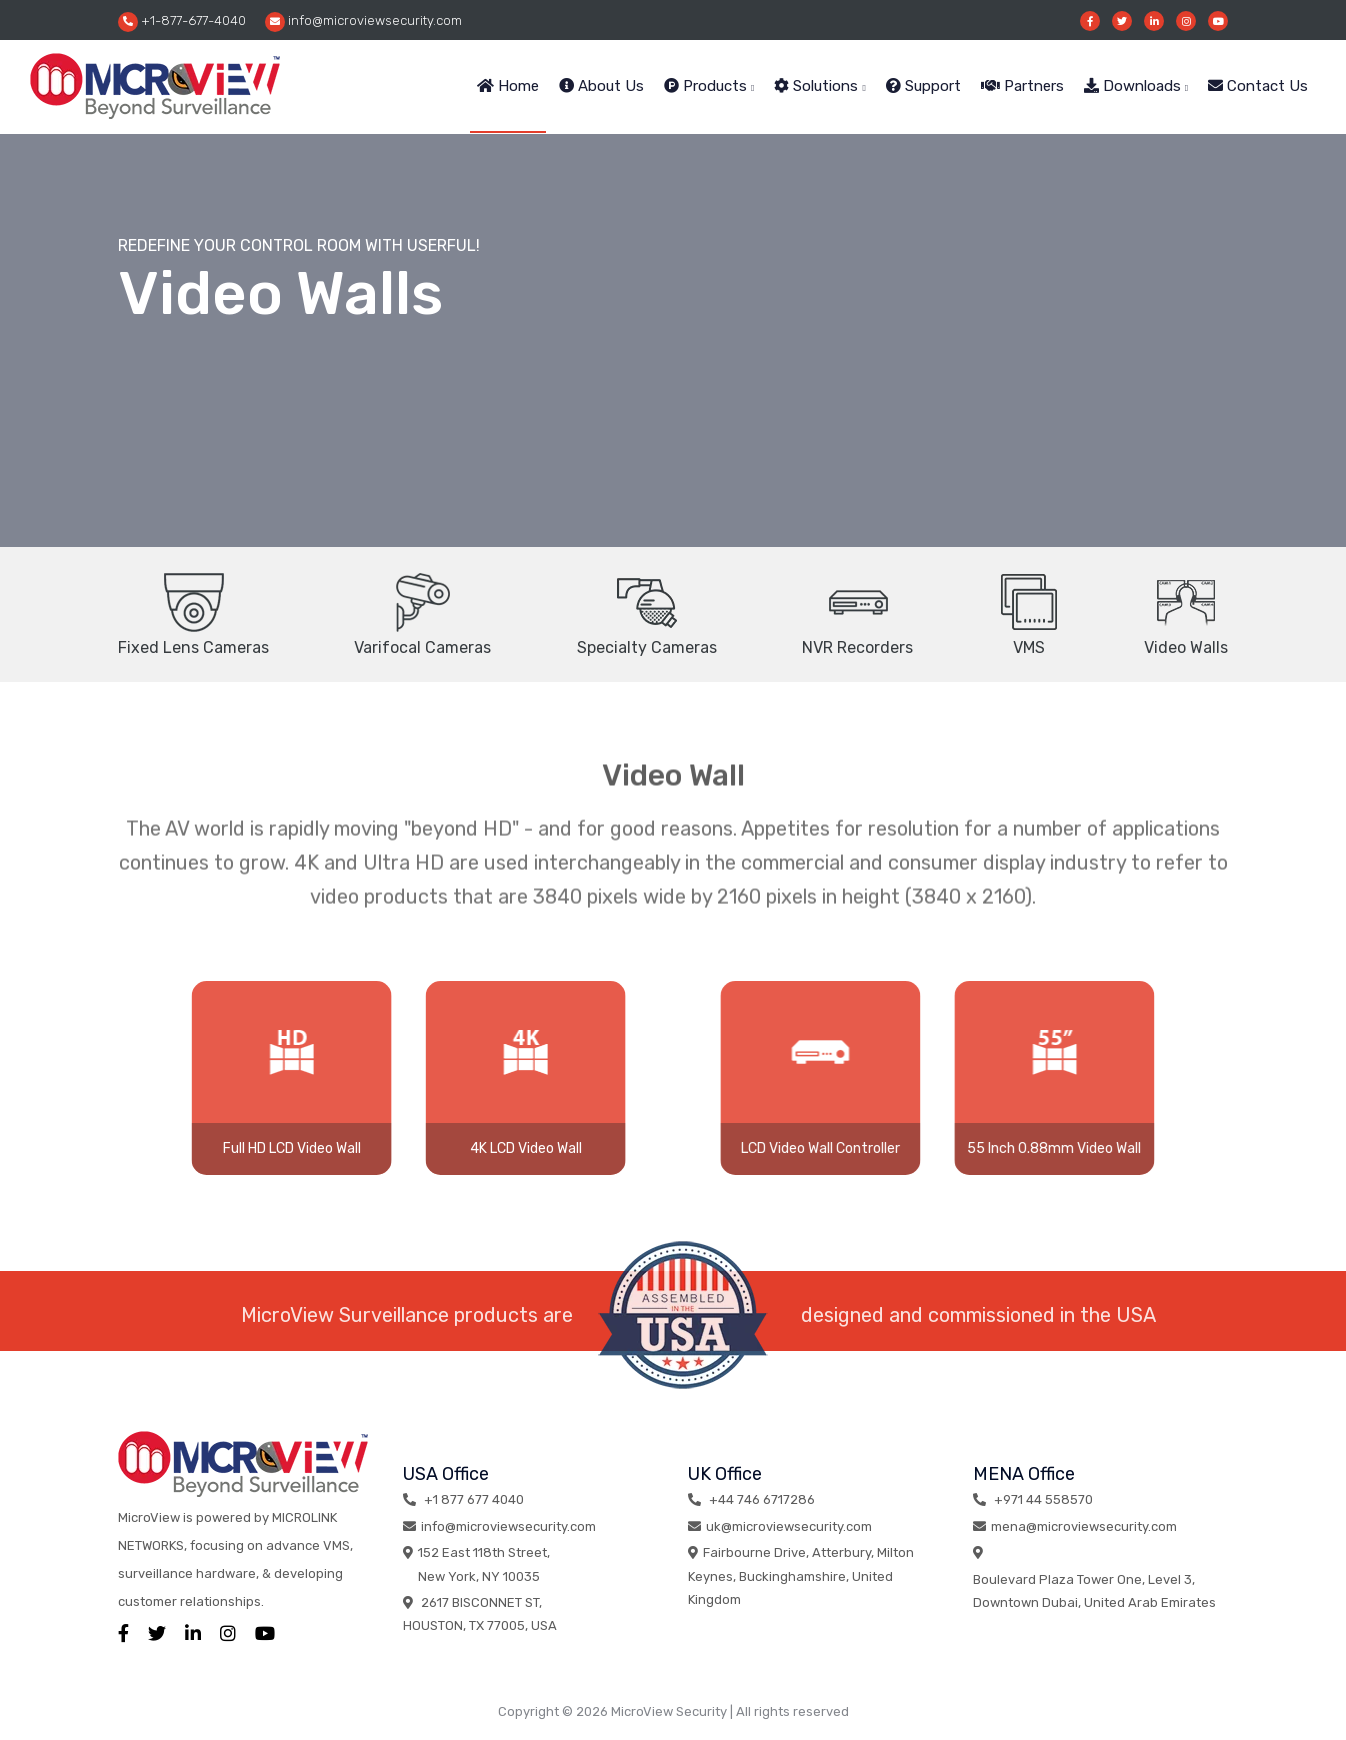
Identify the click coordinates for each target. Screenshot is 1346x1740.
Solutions (819, 86)
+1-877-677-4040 (182, 22)
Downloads (1136, 86)
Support (923, 86)
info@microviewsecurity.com (363, 22)
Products (709, 86)
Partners (1022, 86)
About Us (601, 86)
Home (508, 86)
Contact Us (1258, 86)
